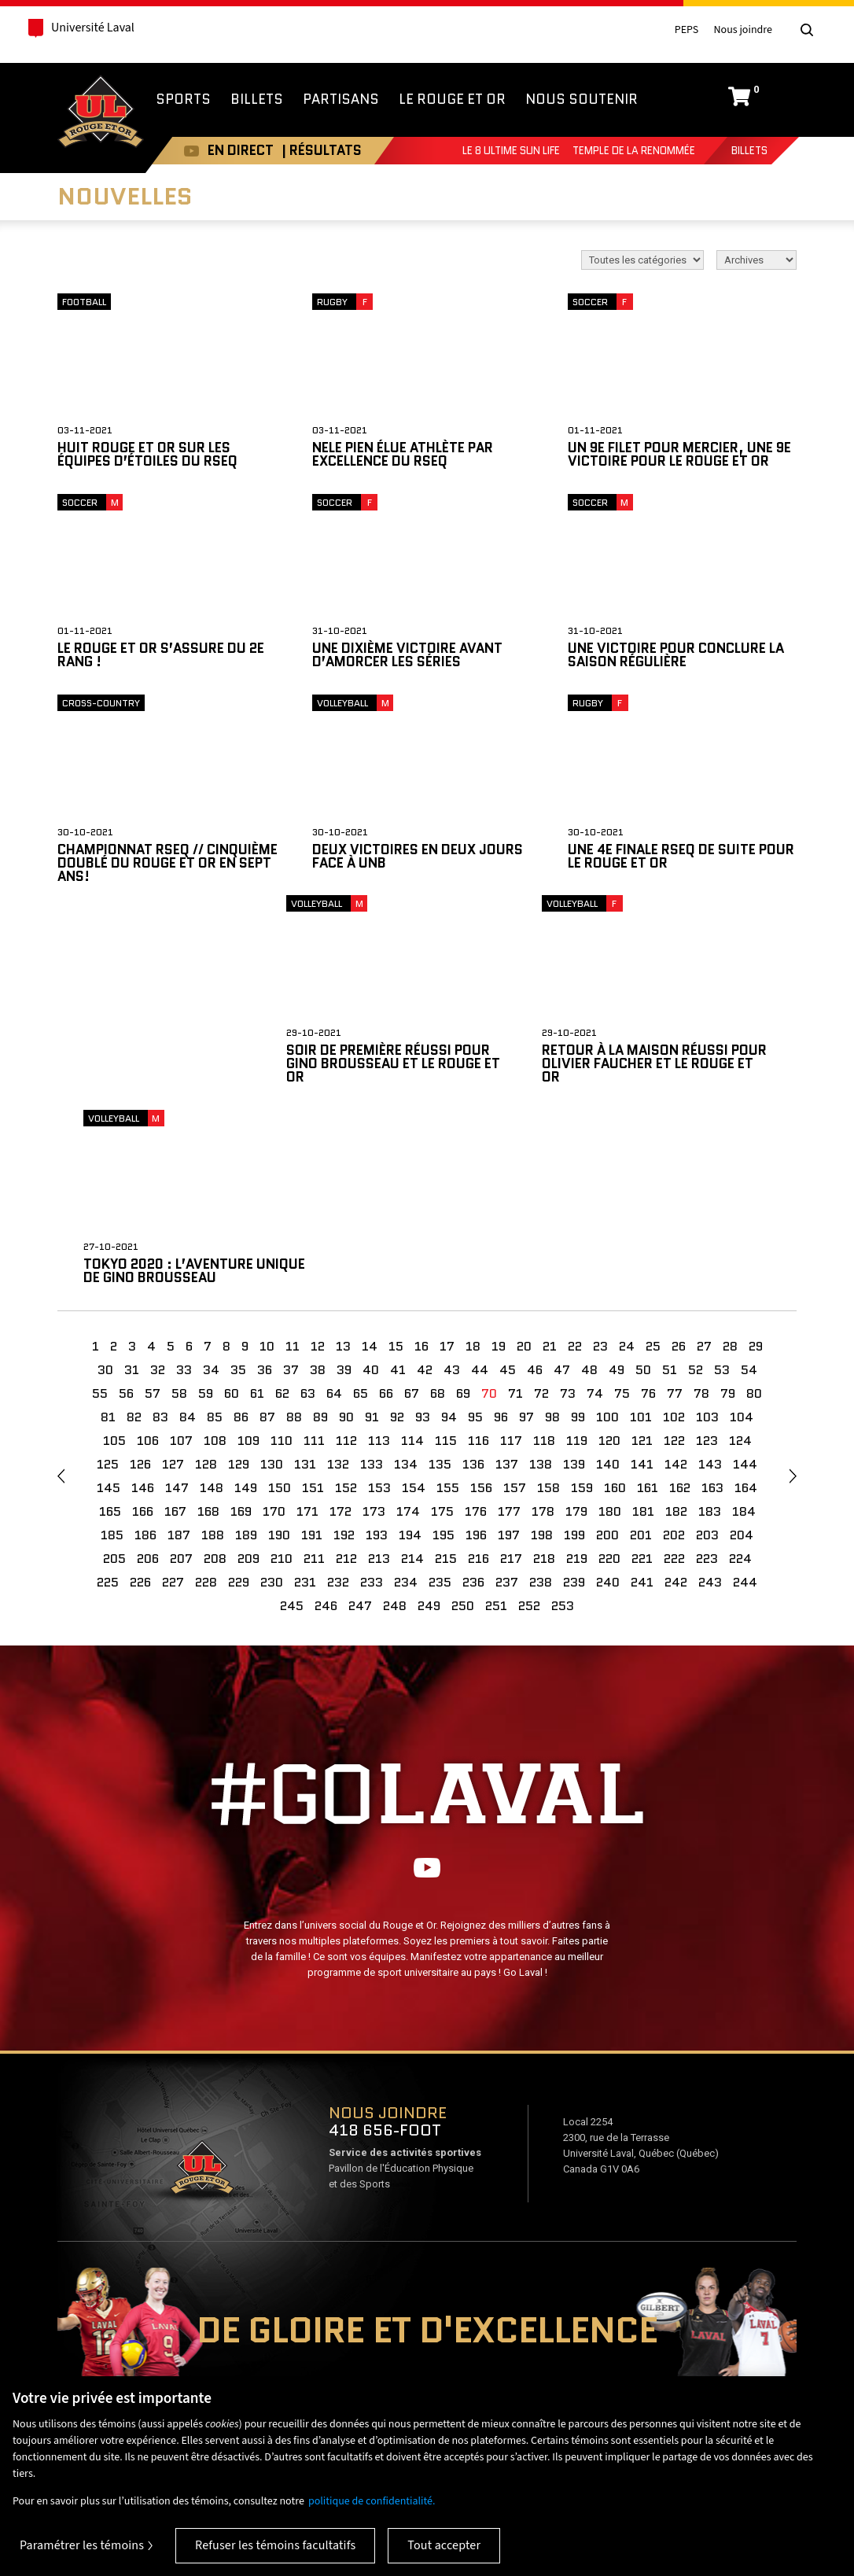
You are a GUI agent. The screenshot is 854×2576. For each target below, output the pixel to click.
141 (642, 1277)
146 (142, 1301)
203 (707, 1348)
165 (110, 1324)
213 (379, 1371)
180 (609, 1324)
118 (544, 1253)
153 (379, 1301)
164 (745, 1301)
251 (496, 1419)
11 (292, 1159)
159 (582, 1301)
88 (294, 1230)
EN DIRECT (233, 150)
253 (562, 1419)
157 (514, 1301)
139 (574, 1277)
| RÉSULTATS (314, 150)
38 (318, 1183)
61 (257, 1206)
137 (506, 1277)
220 (609, 1371)
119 (576, 1253)
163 (712, 1301)
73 (568, 1206)
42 (425, 1183)
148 (211, 1301)
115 (446, 1253)
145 (108, 1301)
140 (608, 1277)
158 (548, 1301)
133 (371, 1277)
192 (344, 1348)
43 (452, 1183)
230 (271, 1395)
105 (114, 1253)
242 (675, 1395)
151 (313, 1301)
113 (379, 1253)
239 (574, 1395)
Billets (749, 150)
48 (589, 1183)
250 (462, 1419)
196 (476, 1348)
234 (406, 1395)
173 (374, 1324)
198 (542, 1348)
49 (616, 1183)
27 (704, 1159)
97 (526, 1230)
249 (429, 1419)
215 (446, 1371)
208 (215, 1371)
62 (282, 1206)
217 (511, 1371)
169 (241, 1324)
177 (509, 1324)
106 (148, 1253)
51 (669, 1183)
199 (574, 1348)
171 (307, 1324)
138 (540, 1277)
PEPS (687, 30)
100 (607, 1230)
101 (641, 1230)
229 (238, 1395)
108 (215, 1253)
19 (498, 1159)
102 (674, 1230)
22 (575, 1159)
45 (507, 1183)
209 (248, 1371)
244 (745, 1395)
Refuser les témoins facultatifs (275, 2545)
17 (447, 1159)
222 (674, 1371)
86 (241, 1230)
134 (406, 1277)
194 (410, 1348)
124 (740, 1253)
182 (676, 1324)
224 (740, 1371)
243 (710, 1395)
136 (473, 1277)
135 (440, 1277)
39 (344, 1183)
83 (160, 1230)
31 (131, 1183)
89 (320, 1230)
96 (501, 1230)
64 (334, 1206)
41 (398, 1183)
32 (157, 1183)
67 (411, 1206)
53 (722, 1183)
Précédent (60, 1289)
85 (215, 1230)
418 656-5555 (795, 2364)
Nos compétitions (68, 2366)
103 (707, 1230)
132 (338, 1277)
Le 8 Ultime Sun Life (511, 150)
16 (421, 1159)
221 (642, 1371)
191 (311, 1348)
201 (641, 1348)
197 (509, 1348)
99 (578, 1230)
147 (177, 1301)
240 (608, 1395)
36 (264, 1183)
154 (413, 1301)
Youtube (183, 150)
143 (710, 1277)
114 (412, 1253)
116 (478, 1253)
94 (449, 1230)
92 (397, 1230)
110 (282, 1253)
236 (473, 1395)
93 (422, 1230)
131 (305, 1277)
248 (395, 1419)
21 (550, 1159)
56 (126, 1206)
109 (248, 1253)
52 (695, 1183)
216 (478, 1371)
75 (622, 1206)
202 (674, 1348)
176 (476, 1324)
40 (371, 1183)
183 (709, 1324)
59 (205, 1206)
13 (343, 1159)
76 (648, 1206)
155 (447, 1301)
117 (511, 1253)
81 (108, 1230)
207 (181, 1371)
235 (440, 1395)
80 (754, 1206)
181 (643, 1324)
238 (540, 1395)
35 (238, 1183)
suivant (793, 1289)
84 (187, 1230)
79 (727, 1206)
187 (178, 1348)
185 (112, 1348)
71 (515, 1206)
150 (279, 1301)
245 (292, 1419)
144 (745, 1277)
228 (206, 1395)
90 (346, 1230)
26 (679, 1159)
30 (105, 1183)
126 (140, 1277)
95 (475, 1230)
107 (181, 1253)
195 (444, 1348)
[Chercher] (807, 30)
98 (552, 1230)
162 (679, 1301)
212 (346, 1371)
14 (369, 1159)
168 (208, 1324)
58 (179, 1206)
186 (145, 1348)
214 (412, 1371)
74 (595, 1206)
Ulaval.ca (188, 2366)
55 (100, 1206)
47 (562, 1183)
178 (543, 1324)
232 (338, 1395)
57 (152, 1206)
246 (326, 1419)
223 (707, 1371)
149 (245, 1301)
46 (535, 1183)
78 (701, 1206)
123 (707, 1253)
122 (674, 1253)
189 (246, 1348)
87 (267, 1230)
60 (231, 1206)
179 (576, 1324)
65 (360, 1206)
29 (756, 1159)
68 (437, 1206)
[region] (427, 2476)
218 (544, 1371)
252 (529, 1419)
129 (238, 1277)
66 (386, 1206)
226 (140, 1395)
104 (741, 1230)
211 (314, 1371)
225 (108, 1395)
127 (173, 1277)
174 (408, 1324)
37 (291, 1183)
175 (442, 1324)
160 (615, 1301)
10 (267, 1159)
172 (340, 1324)
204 (741, 1348)
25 (653, 1159)
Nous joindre (742, 30)
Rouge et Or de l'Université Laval (100, 113)
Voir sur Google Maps (201, 1984)
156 (481, 1301)
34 (211, 1183)
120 (609, 1253)
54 (749, 1183)
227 (173, 1395)
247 (360, 1419)
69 (463, 1206)
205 (114, 1371)
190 (279, 1348)
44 (479, 1183)
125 (108, 1277)
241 (642, 1395)
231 (305, 1395)
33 (184, 1183)
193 (377, 1348)
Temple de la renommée (633, 150)
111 (314, 1253)
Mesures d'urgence (758, 2341)
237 (506, 1395)
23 (600, 1159)
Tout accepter (443, 2545)
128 (206, 1277)
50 (643, 1183)
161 (647, 1301)
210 (282, 1371)
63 (307, 1206)
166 (142, 1324)
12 (318, 1159)
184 (744, 1324)
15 (395, 1159)
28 (730, 1159)
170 (274, 1324)
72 (541, 1206)
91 (372, 1230)
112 (346, 1253)
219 (576, 1371)
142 (675, 1277)
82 (134, 1230)
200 (607, 1348)
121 (642, 1253)
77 (675, 1206)
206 (148, 1371)
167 (175, 1324)
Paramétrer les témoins (82, 2545)
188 (212, 1348)
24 (627, 1159)
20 (524, 1159)
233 (371, 1395)
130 (271, 1277)
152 (346, 1301)
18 (473, 1159)
